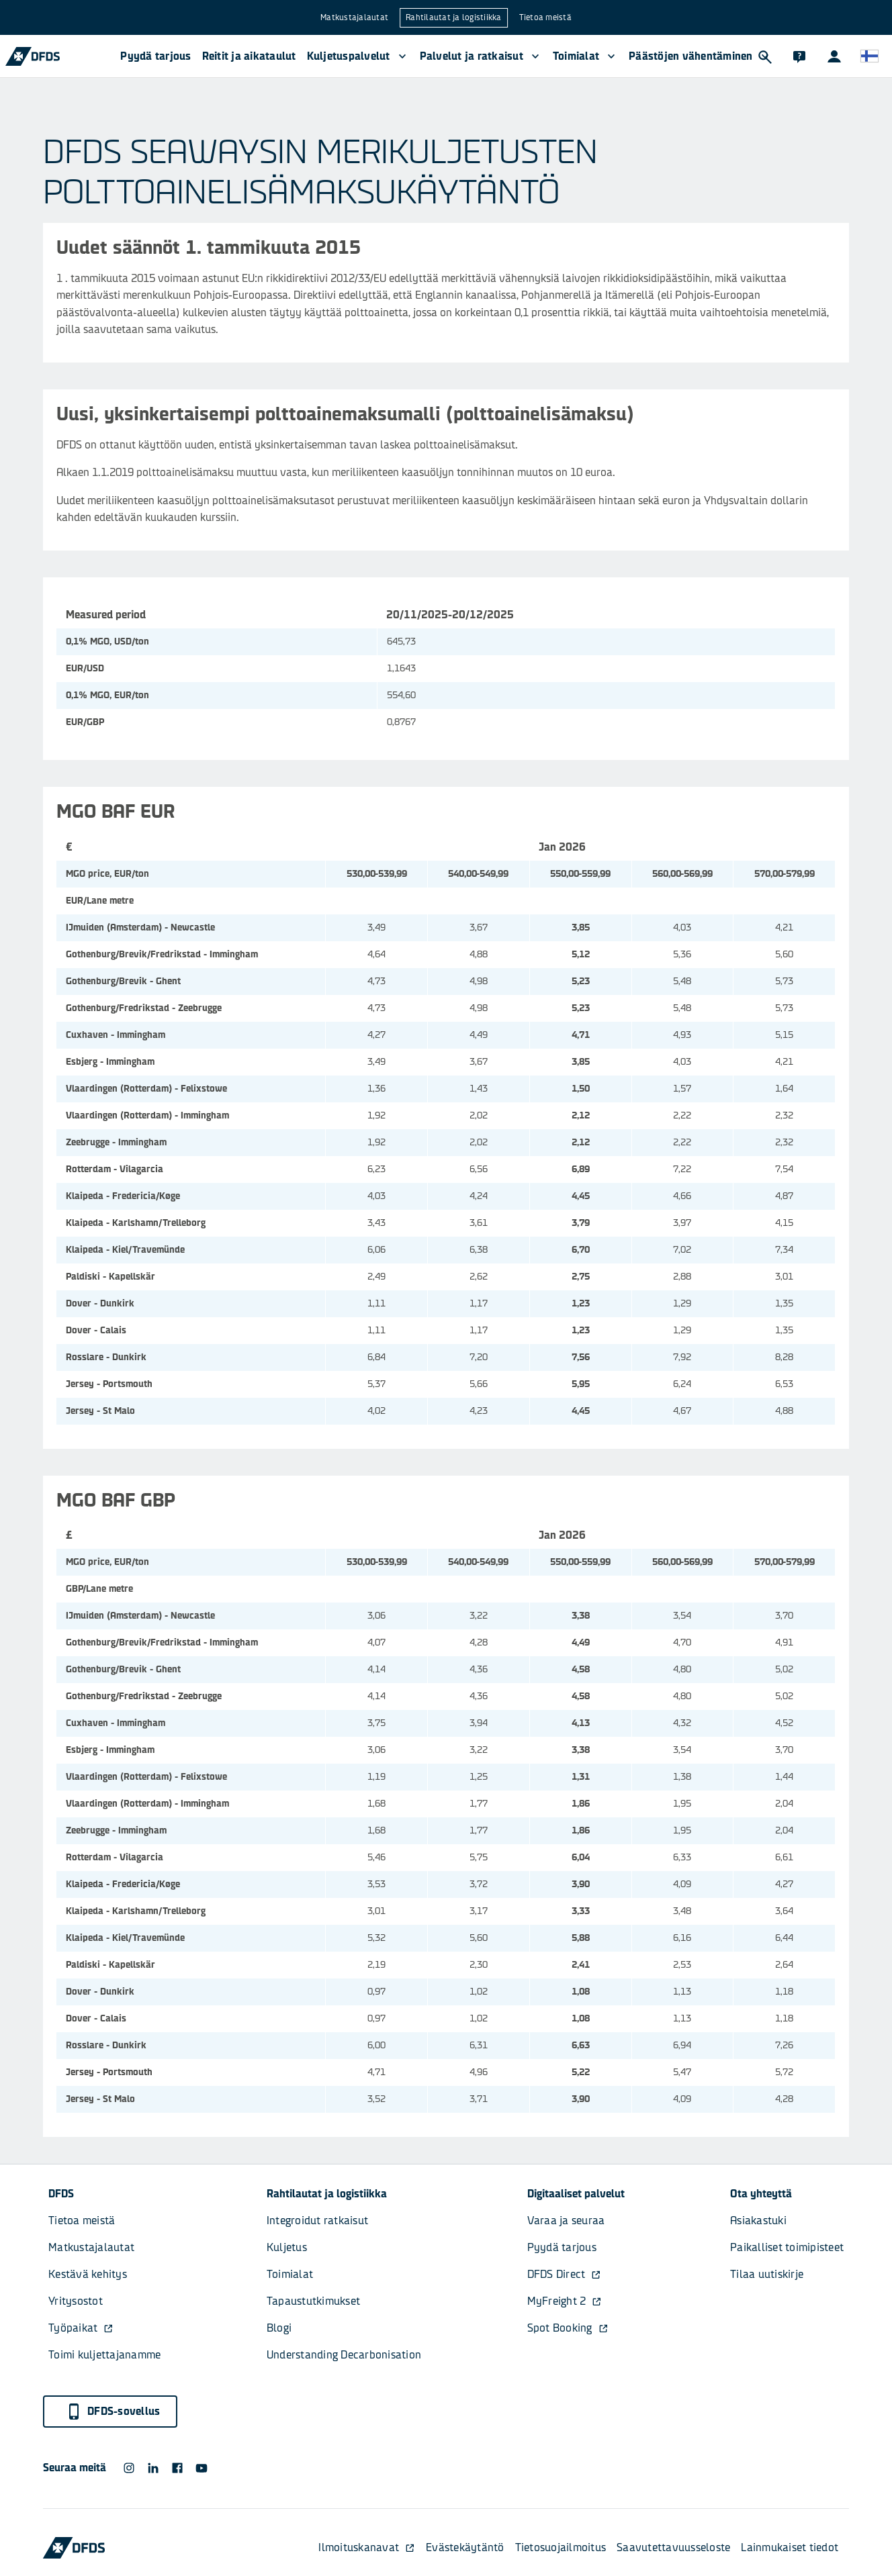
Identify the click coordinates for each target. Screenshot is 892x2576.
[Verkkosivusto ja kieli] (869, 56)
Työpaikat (81, 2328)
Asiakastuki (758, 2220)
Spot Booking (568, 2328)
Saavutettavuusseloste (673, 2547)
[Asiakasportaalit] (834, 56)
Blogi (279, 2328)
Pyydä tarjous (155, 56)
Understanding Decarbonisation (344, 2354)
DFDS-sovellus (113, 2411)
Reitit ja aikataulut (249, 56)
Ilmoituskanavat (366, 2547)
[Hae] (764, 56)
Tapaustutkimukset (313, 2301)
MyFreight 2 (565, 2301)
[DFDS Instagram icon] (129, 2467)
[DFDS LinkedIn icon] (153, 2467)
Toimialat (290, 2274)
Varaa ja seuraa (566, 2220)
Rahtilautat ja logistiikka (454, 17)
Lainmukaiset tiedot (789, 2547)
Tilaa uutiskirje (766, 2274)
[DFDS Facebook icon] (177, 2467)
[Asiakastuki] (799, 56)
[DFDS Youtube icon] (201, 2467)
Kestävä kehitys (87, 2274)
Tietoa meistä (545, 17)
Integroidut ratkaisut (317, 2220)
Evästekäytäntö (465, 2547)
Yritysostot (75, 2301)
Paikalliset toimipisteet (787, 2247)
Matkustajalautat (354, 17)
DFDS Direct (564, 2274)
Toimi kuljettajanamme (104, 2354)
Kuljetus (287, 2247)
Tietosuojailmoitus (561, 2547)
